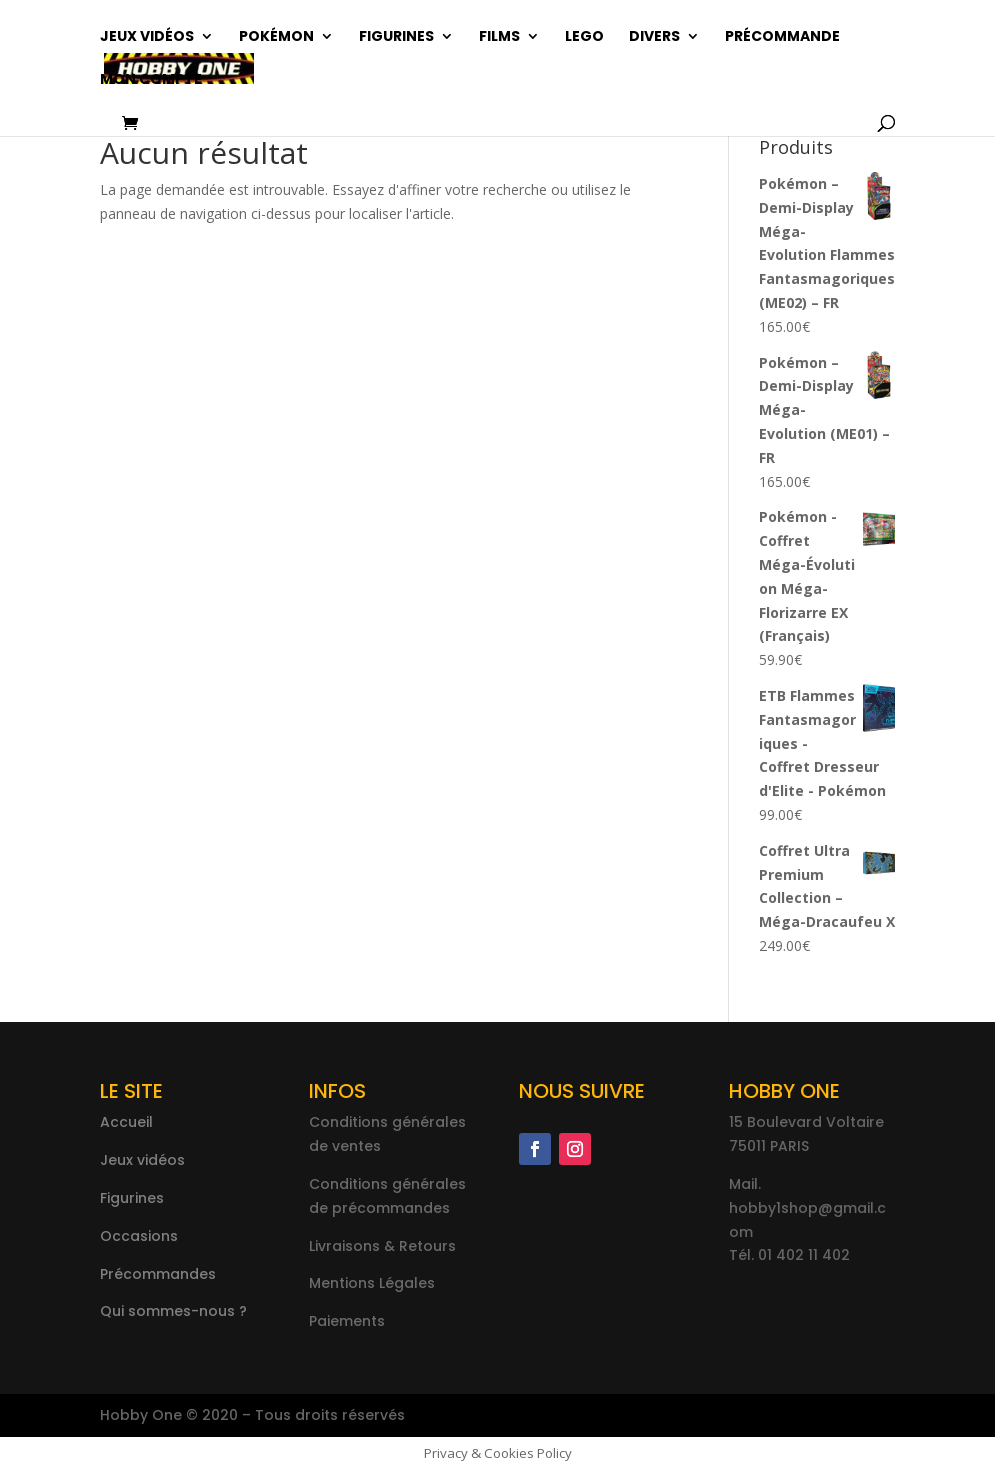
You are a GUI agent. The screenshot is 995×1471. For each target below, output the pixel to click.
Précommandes (158, 1274)
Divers (654, 37)
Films (499, 37)
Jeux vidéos (147, 37)
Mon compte (151, 80)
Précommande (782, 37)
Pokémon (276, 37)
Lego (584, 37)
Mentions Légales (372, 1283)
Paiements (347, 1321)
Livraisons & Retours (382, 1246)
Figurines (396, 37)
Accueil (126, 1122)
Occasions (139, 1236)
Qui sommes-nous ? (173, 1311)
